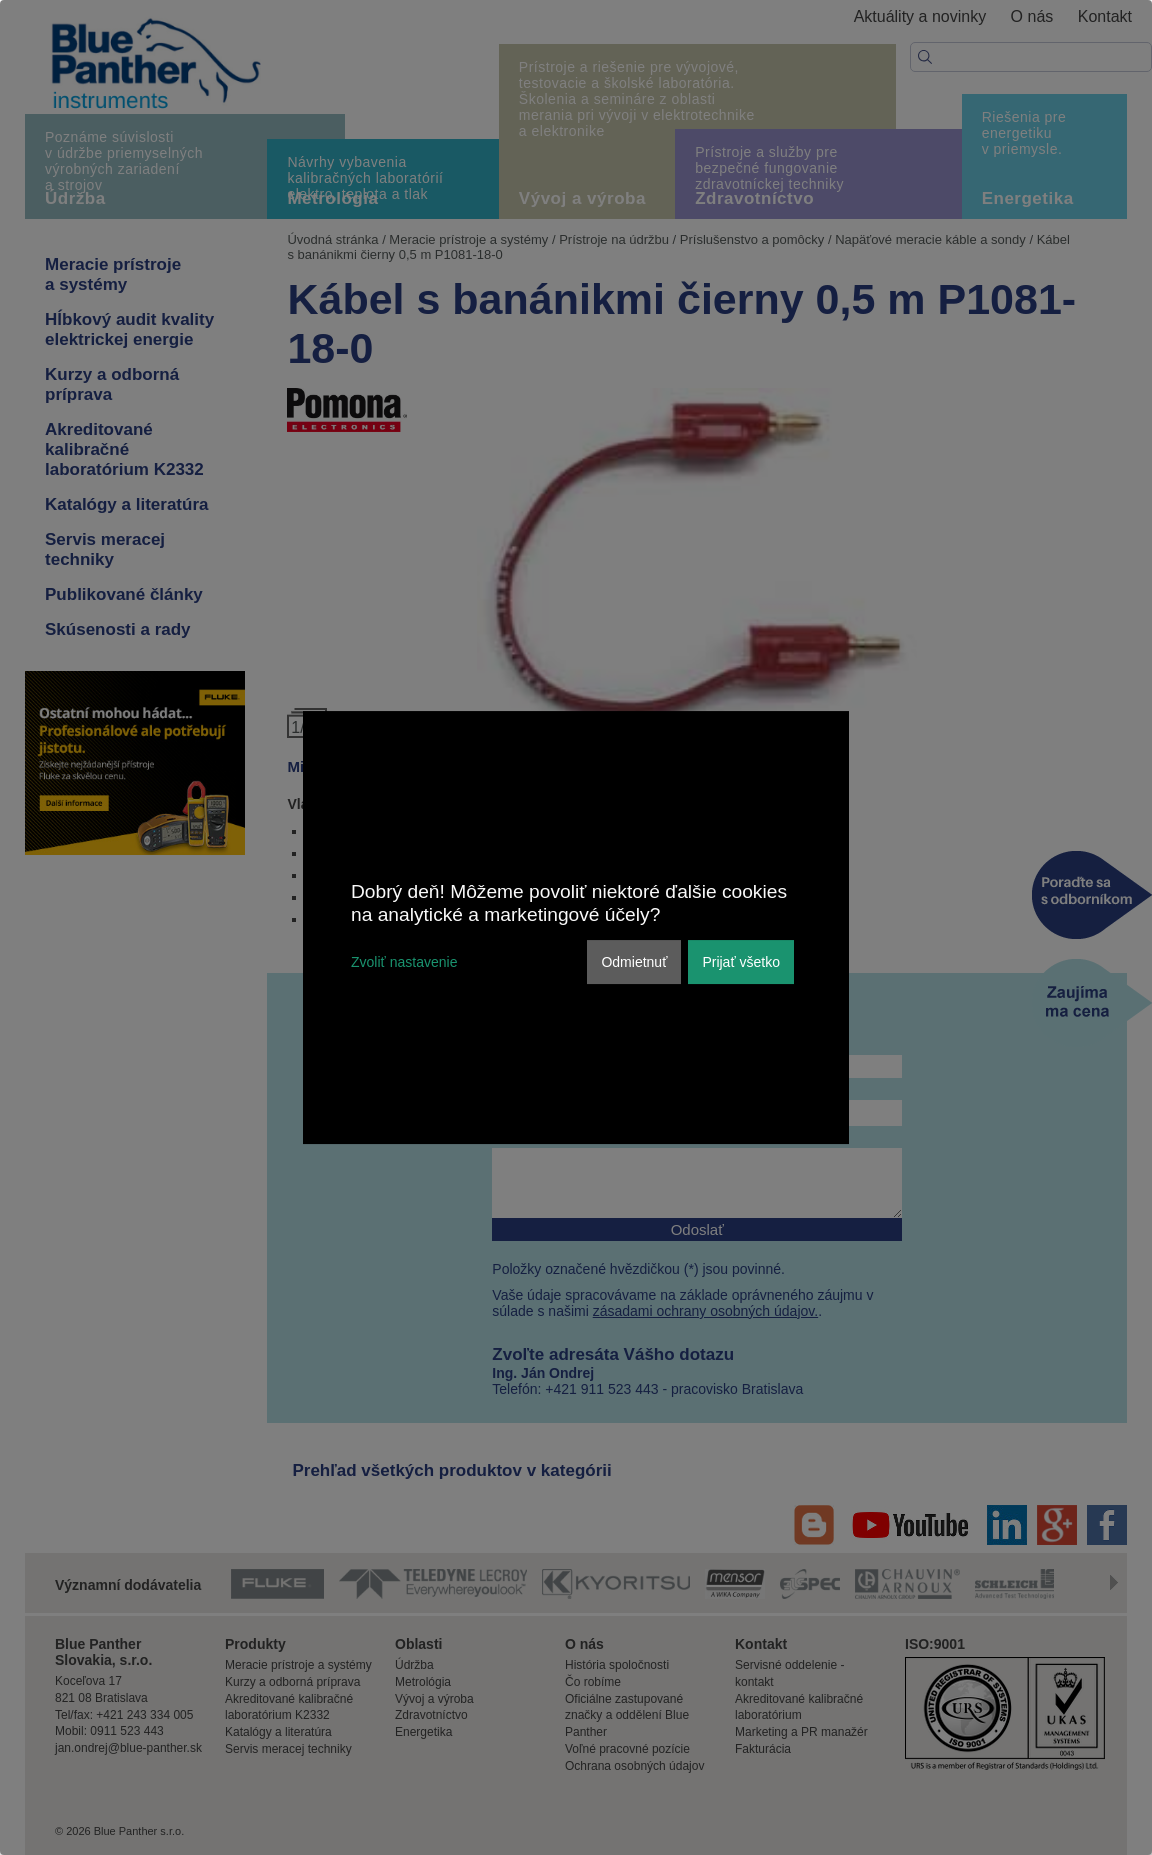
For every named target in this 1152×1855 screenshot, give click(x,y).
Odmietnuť (634, 962)
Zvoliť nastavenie (404, 962)
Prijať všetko (741, 962)
